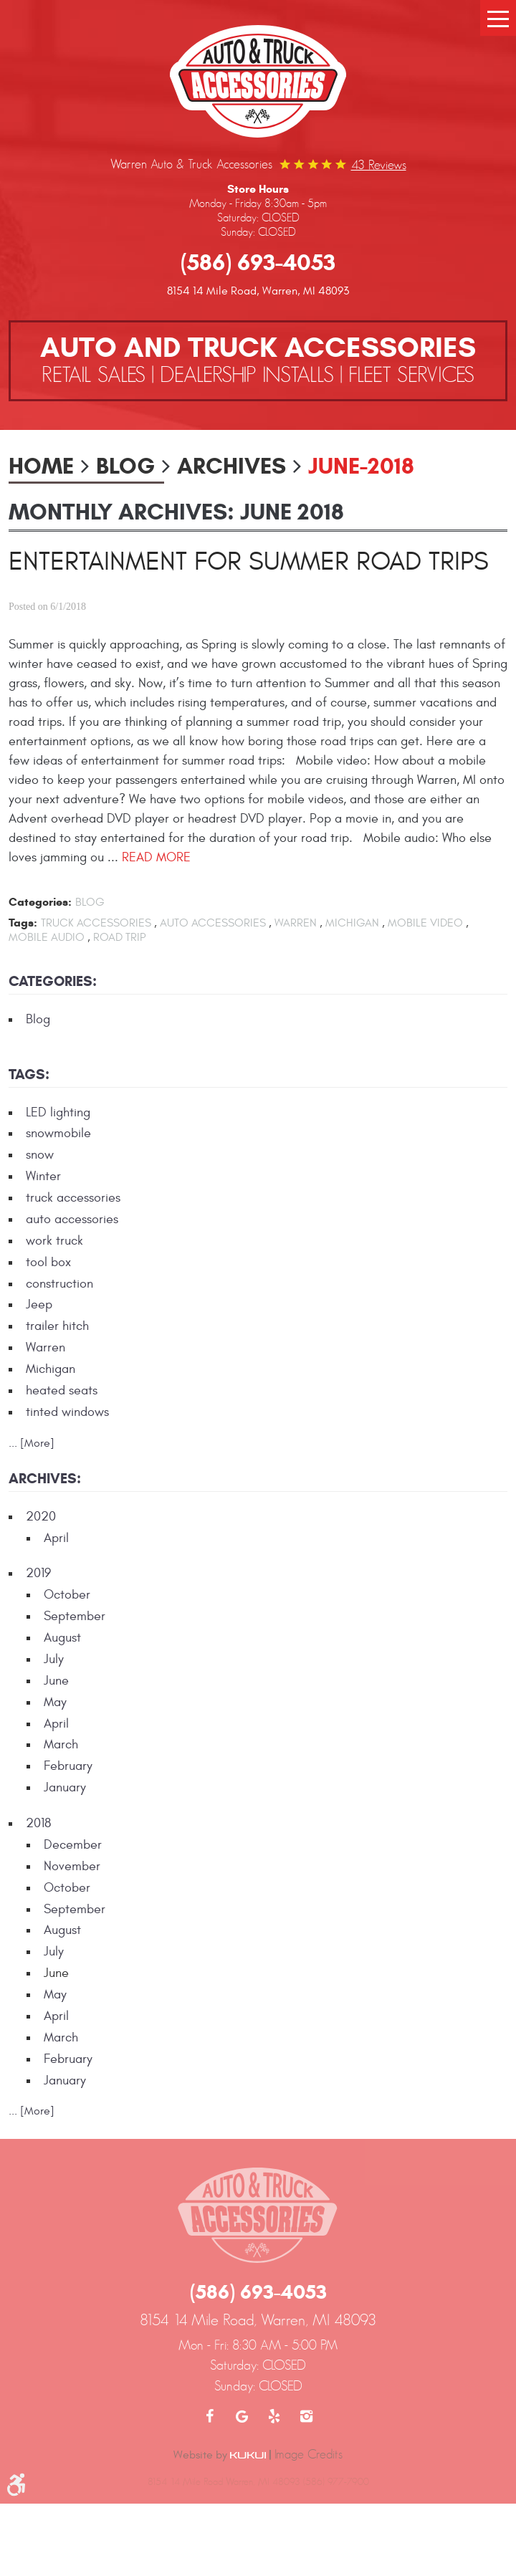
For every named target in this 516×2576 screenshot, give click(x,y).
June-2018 (361, 465)
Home (41, 465)
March (61, 1744)
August (62, 1637)
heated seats (61, 1390)
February (68, 1765)
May (55, 1702)
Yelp (274, 2416)
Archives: (45, 1479)
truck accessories (96, 922)
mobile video (425, 922)
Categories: (53, 981)
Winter (43, 1176)
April (56, 1538)
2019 (38, 1573)
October (67, 1594)
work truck (54, 1240)
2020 (41, 1516)
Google (242, 2416)
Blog (125, 465)
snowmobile (58, 1133)
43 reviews (378, 165)
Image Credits (308, 2454)
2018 (38, 1823)
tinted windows (67, 1411)
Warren (295, 922)
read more (156, 857)
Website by (219, 2454)
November (72, 1866)
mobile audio (47, 937)
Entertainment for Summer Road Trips (249, 562)
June (56, 1680)
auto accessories (213, 922)
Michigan (352, 922)
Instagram (306, 2416)
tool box (48, 1262)
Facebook (210, 2416)
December (73, 1844)
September (74, 1616)
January (65, 1787)
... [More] (31, 1443)
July (54, 1659)
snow (40, 1154)
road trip (119, 937)
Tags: (29, 1074)
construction (59, 1283)
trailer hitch (57, 1326)
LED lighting (58, 1112)
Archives (231, 465)
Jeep (39, 1304)
